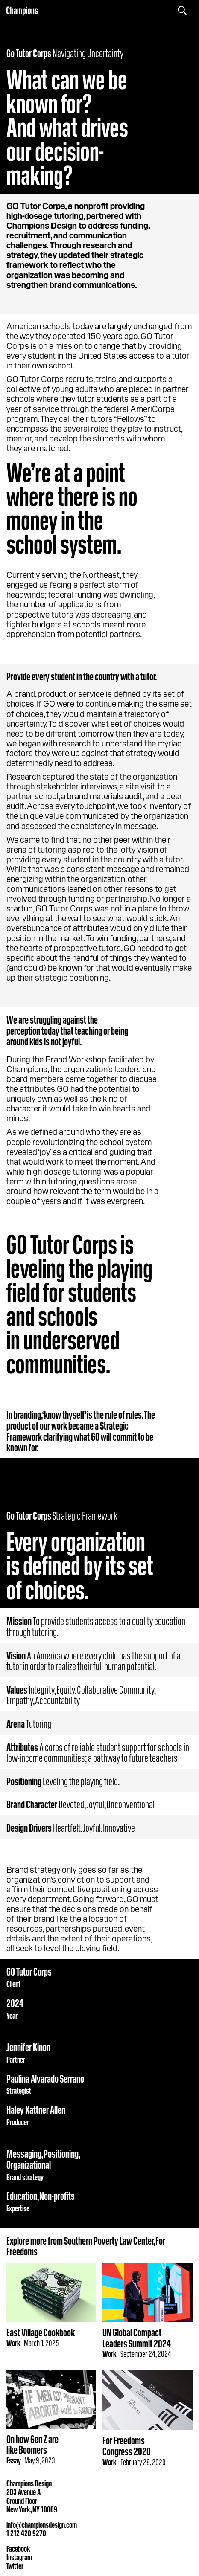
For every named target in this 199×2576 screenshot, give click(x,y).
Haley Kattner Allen (35, 2109)
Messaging (23, 2153)
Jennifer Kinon (28, 2046)
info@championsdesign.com (41, 2524)
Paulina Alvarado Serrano (45, 2078)
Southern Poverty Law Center (108, 2240)
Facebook (18, 2547)
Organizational (28, 2164)
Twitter (14, 2565)
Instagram (19, 2556)
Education (21, 2195)
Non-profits (57, 2195)
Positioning (61, 2153)
